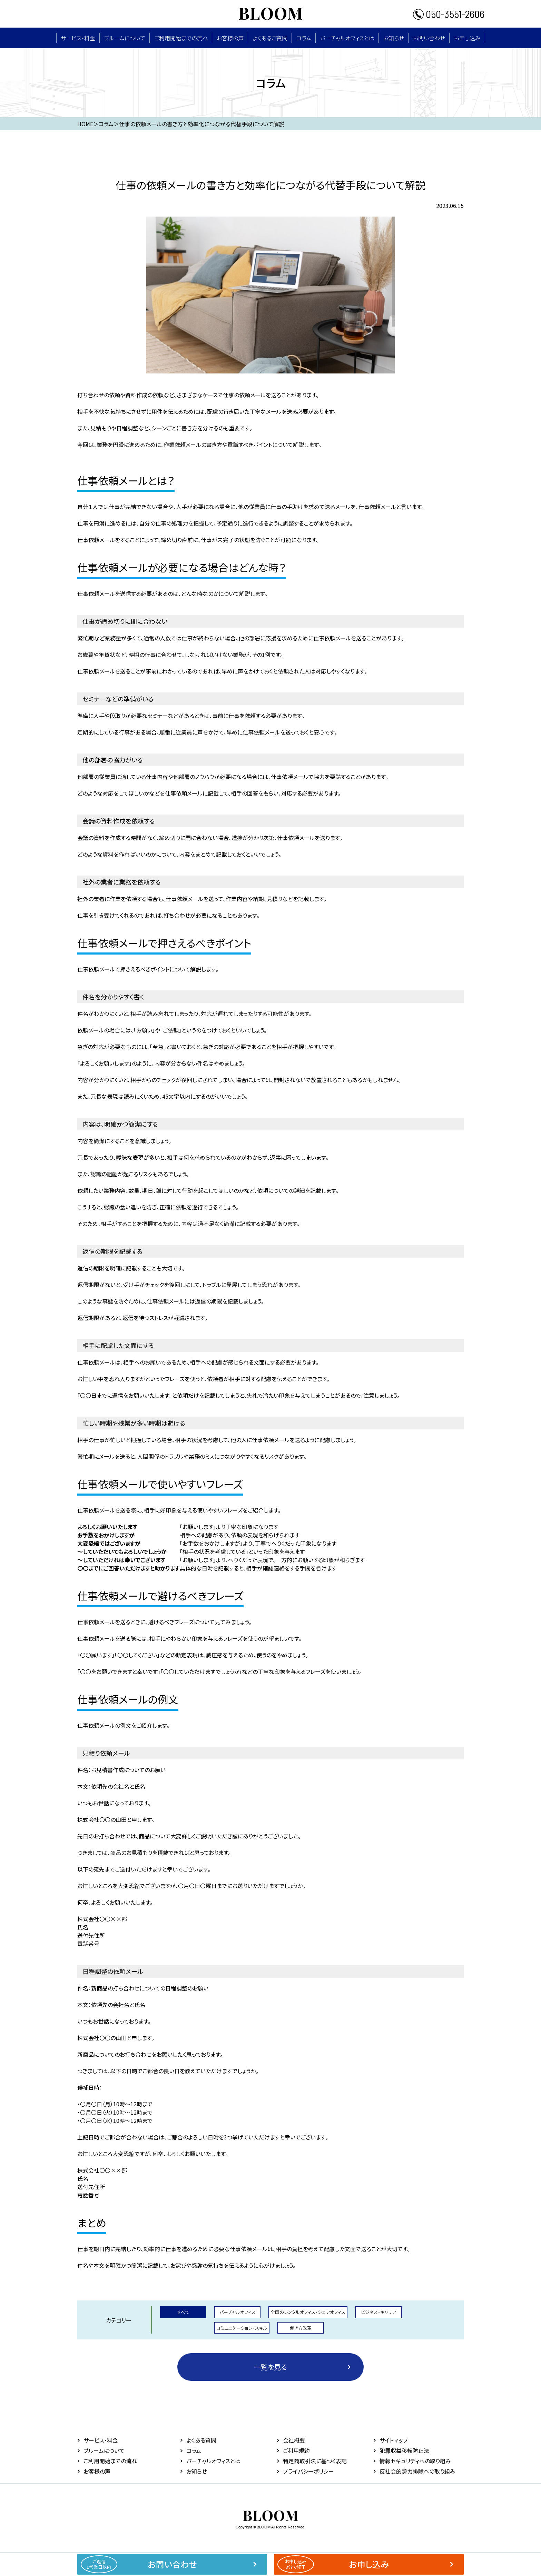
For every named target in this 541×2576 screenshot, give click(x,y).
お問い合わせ (429, 38)
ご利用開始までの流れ (181, 38)
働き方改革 (301, 2328)
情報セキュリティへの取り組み (415, 2461)
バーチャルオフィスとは (347, 38)
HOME (85, 124)
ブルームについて (124, 38)
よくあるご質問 (270, 38)
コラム (303, 38)
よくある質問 (201, 2440)
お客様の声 (230, 38)
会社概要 (294, 2440)
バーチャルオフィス (237, 2312)
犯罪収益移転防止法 (404, 2450)
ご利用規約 (296, 2450)
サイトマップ (394, 2440)
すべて (183, 2312)
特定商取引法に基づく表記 (315, 2461)
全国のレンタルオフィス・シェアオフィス (307, 2312)
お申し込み (467, 38)
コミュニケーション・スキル (241, 2328)
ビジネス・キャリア (378, 2312)
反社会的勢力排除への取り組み (417, 2471)
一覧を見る (270, 2367)
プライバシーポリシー (308, 2471)
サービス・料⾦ (78, 38)
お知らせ (393, 38)
